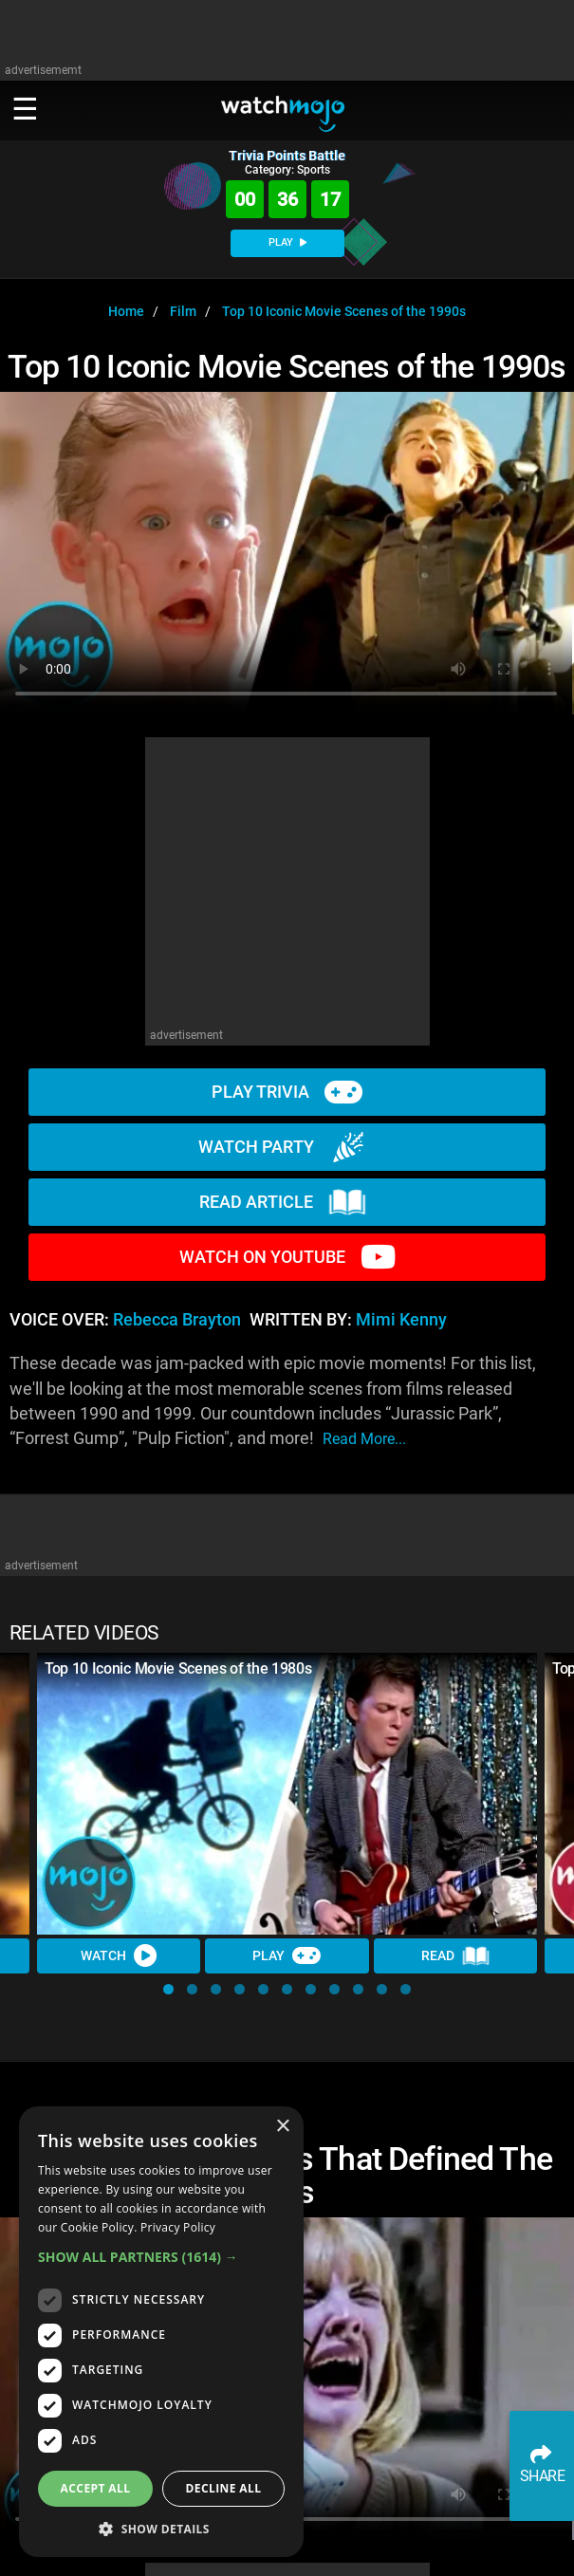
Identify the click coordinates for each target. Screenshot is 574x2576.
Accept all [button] (96, 2488)
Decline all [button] (224, 2488)
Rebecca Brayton (177, 1319)
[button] (168, 1989)
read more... (364, 1439)
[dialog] (161, 2331)
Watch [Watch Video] (119, 1955)
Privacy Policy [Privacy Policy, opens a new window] (177, 2227)
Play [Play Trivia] (286, 1955)
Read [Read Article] (455, 1956)
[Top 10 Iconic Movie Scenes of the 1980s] (287, 1793)
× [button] (282, 2127)
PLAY (287, 242)
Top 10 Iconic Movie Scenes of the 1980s (178, 1668)
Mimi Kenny (401, 1319)
